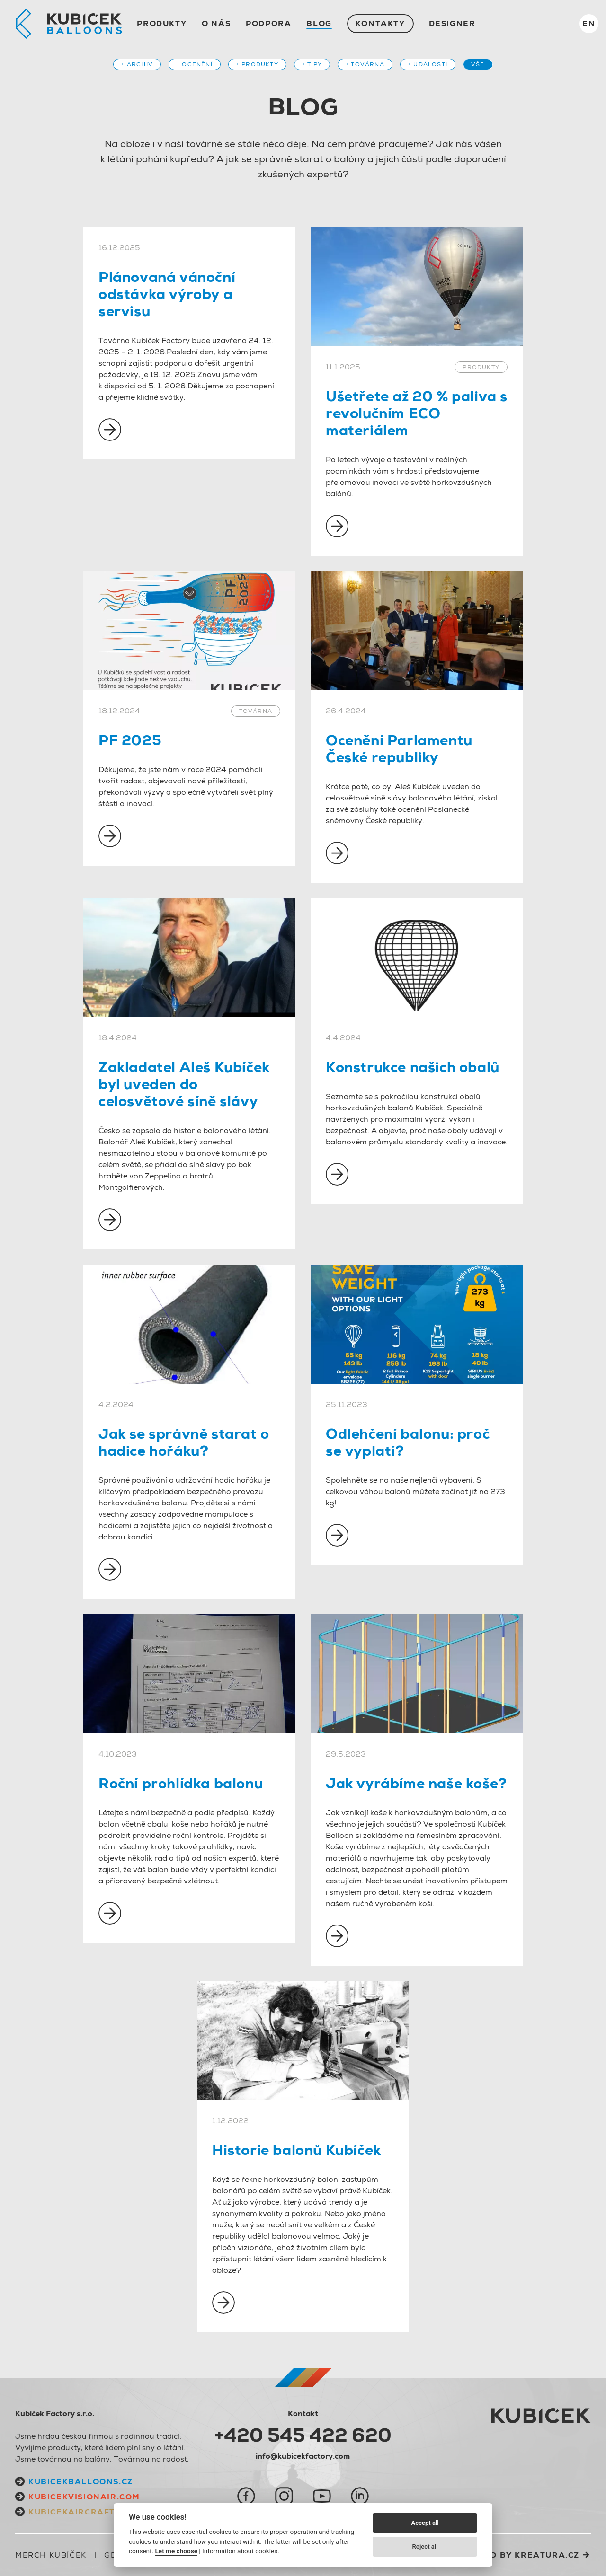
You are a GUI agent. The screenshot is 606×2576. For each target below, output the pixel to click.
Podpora (268, 23)
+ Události (427, 64)
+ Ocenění (195, 64)
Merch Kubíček (51, 2555)
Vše (478, 64)
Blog (318, 23)
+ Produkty (257, 64)
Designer (452, 23)
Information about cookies (239, 2551)
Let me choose (176, 2551)
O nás (216, 23)
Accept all (424, 2522)
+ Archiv (137, 64)
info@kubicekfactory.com (303, 2456)
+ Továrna (365, 64)
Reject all (425, 2546)
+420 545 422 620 (303, 2435)
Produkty (162, 23)
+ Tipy (312, 64)
